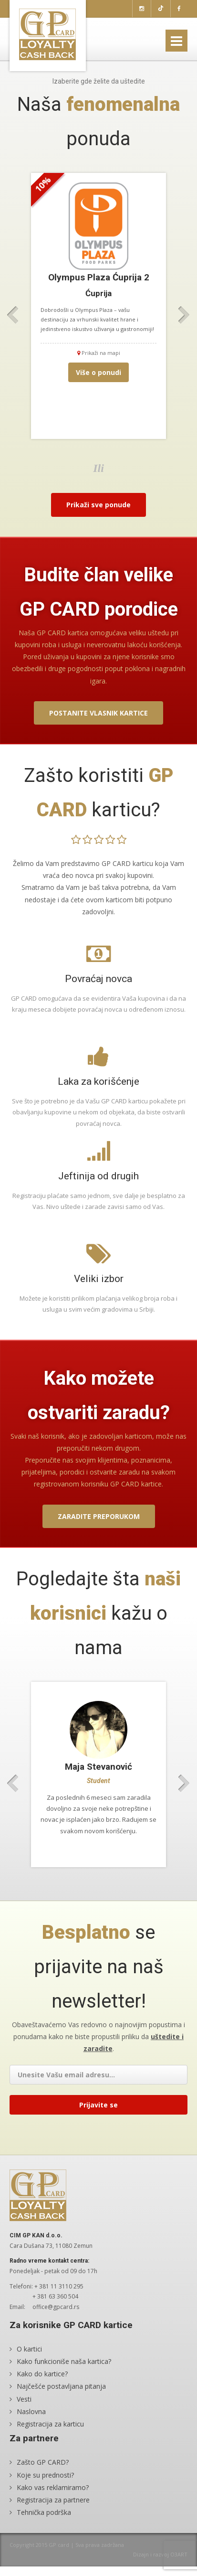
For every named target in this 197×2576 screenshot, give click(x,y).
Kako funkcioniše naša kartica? (64, 2361)
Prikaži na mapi (98, 352)
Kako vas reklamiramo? (53, 2487)
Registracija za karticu (50, 2423)
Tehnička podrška (44, 2512)
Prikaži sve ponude (98, 504)
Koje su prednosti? (45, 2474)
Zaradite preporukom (99, 1516)
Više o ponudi (98, 372)
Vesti (24, 2398)
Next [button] (184, 315)
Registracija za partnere (53, 2499)
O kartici (29, 2348)
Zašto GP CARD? (43, 2462)
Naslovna (31, 2411)
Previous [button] (13, 315)
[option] (98, 306)
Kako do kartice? (42, 2373)
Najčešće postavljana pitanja (61, 2386)
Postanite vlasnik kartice (98, 712)
